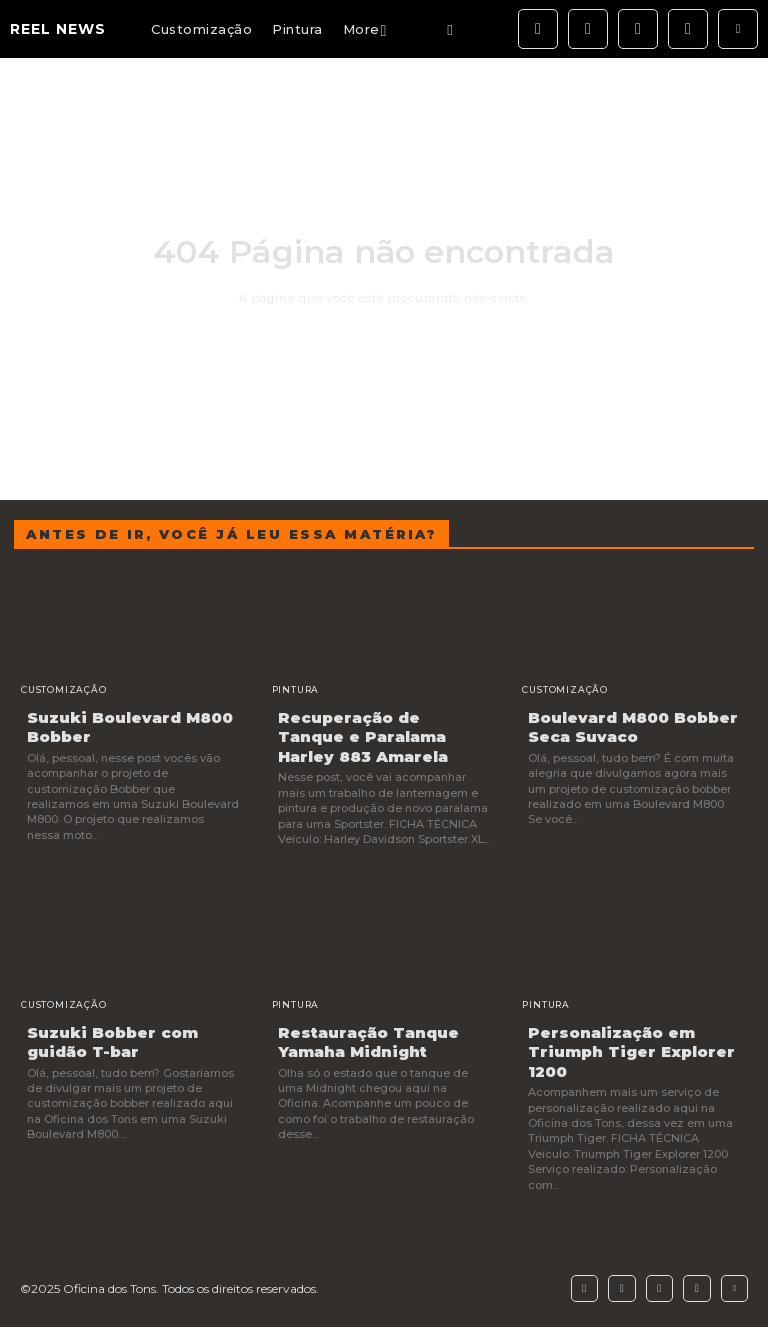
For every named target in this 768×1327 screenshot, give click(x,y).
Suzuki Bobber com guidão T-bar (112, 1042)
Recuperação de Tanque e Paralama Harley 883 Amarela (363, 737)
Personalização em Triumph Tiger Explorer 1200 (631, 1052)
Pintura (296, 689)
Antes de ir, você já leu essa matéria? (231, 534)
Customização (64, 689)
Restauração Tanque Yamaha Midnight (368, 1042)
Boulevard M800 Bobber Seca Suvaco (633, 727)
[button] (450, 30)
